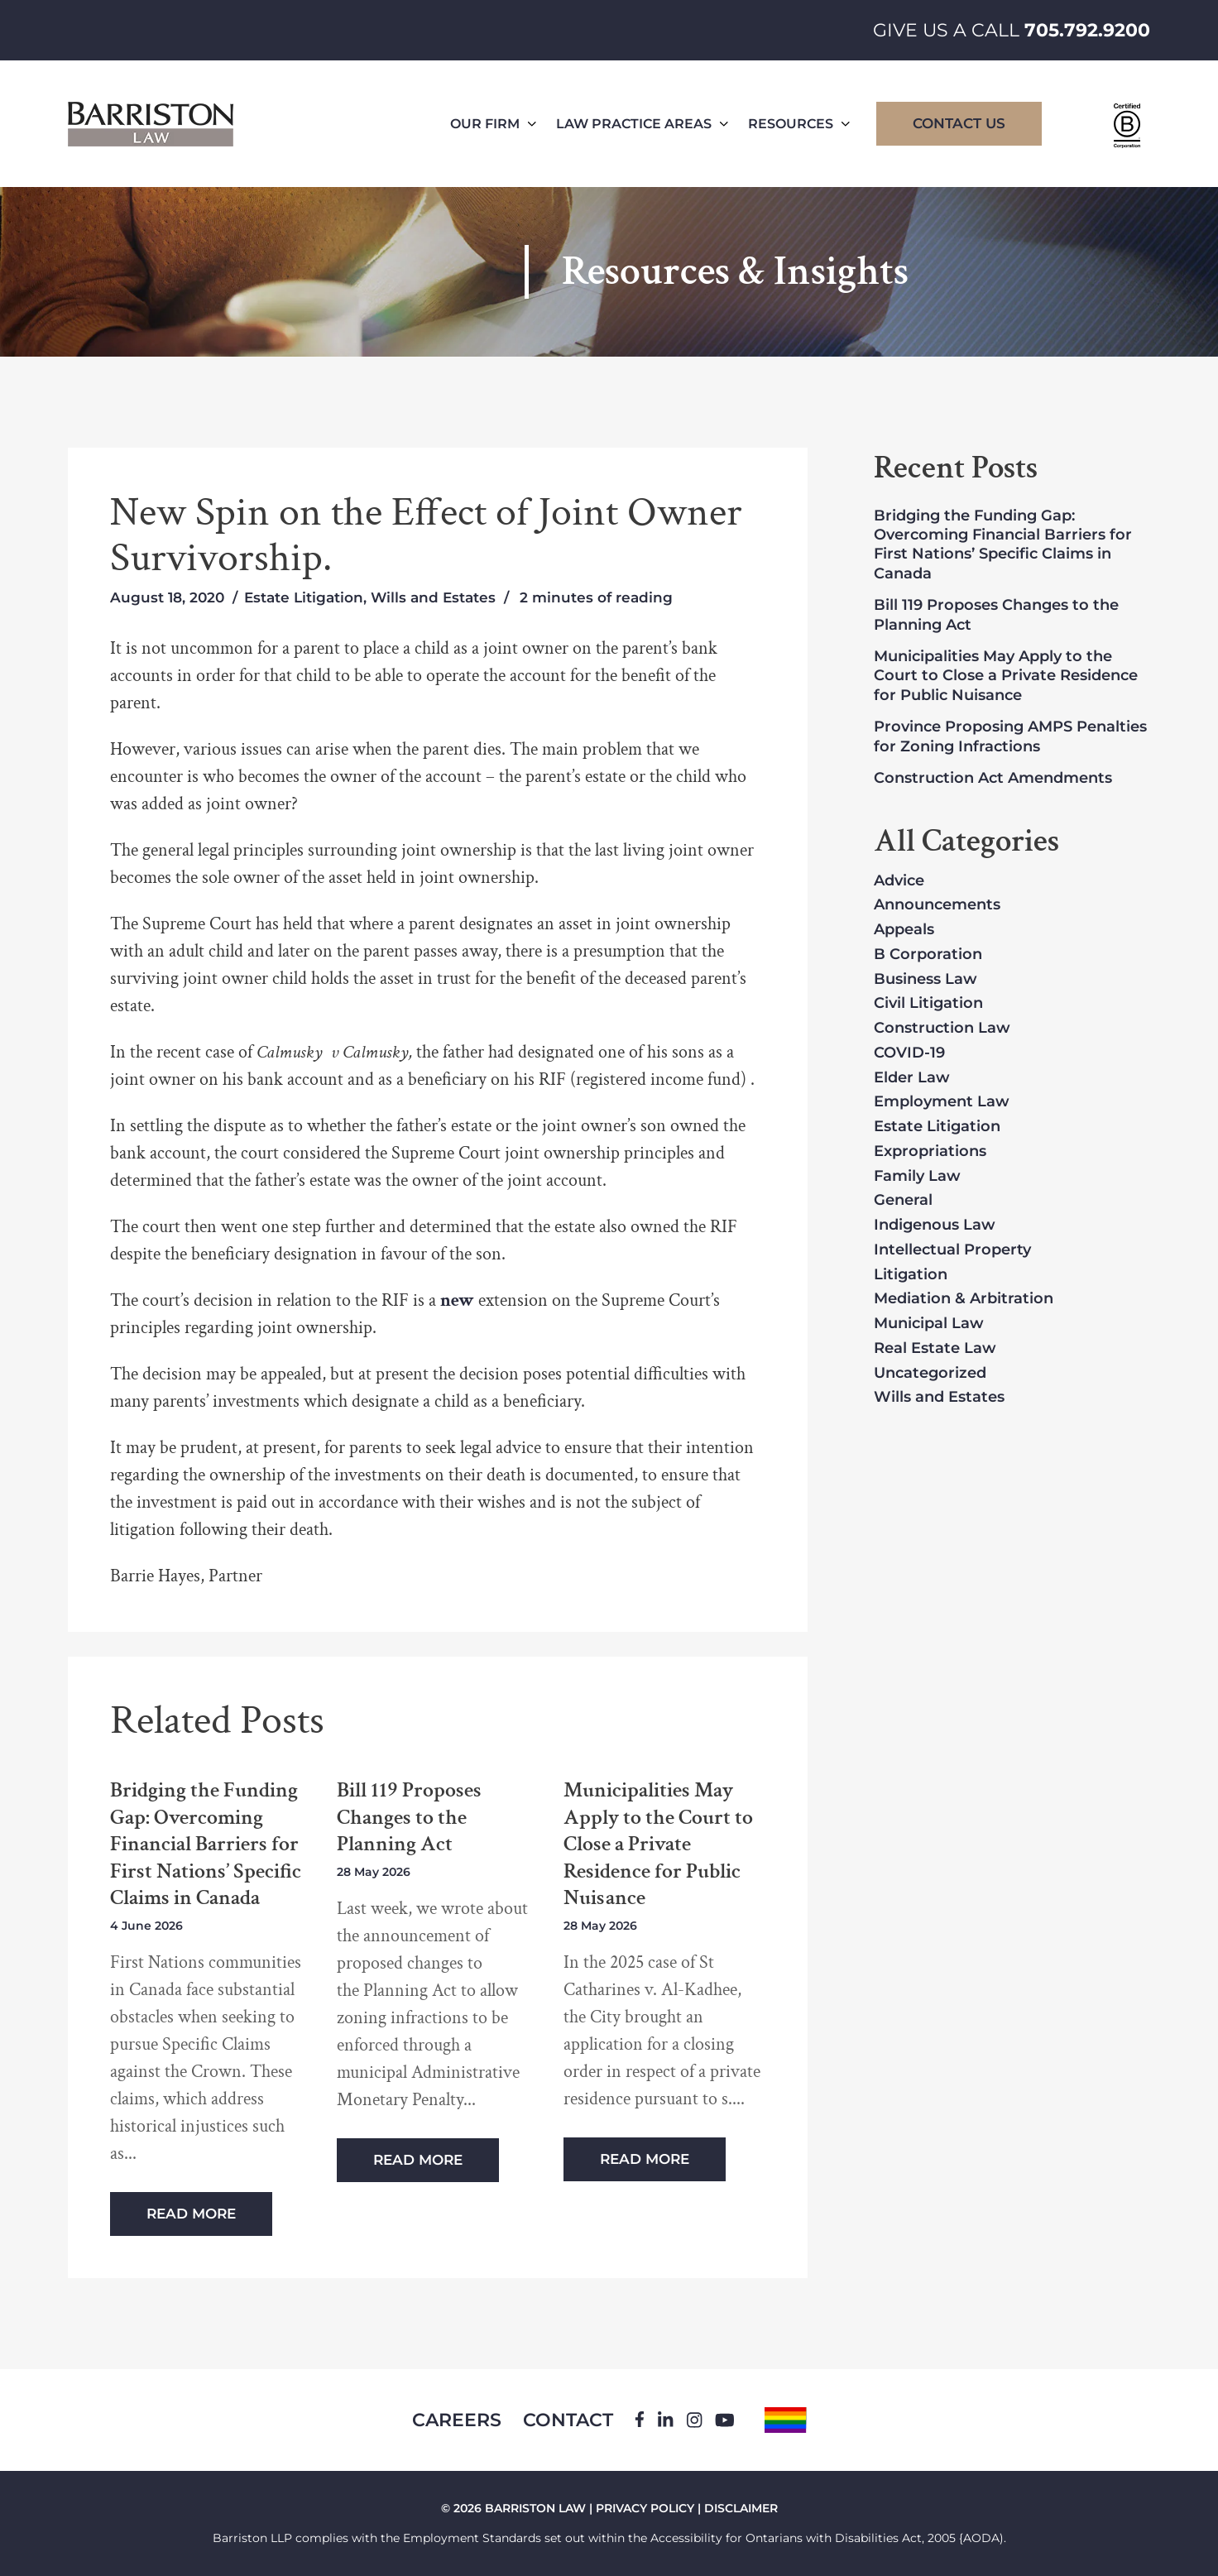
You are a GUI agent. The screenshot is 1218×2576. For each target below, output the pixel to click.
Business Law (925, 979)
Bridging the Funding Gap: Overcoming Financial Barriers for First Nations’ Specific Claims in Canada (205, 1844)
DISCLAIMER (741, 2508)
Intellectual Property (952, 1250)
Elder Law (912, 1078)
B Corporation (928, 955)
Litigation (910, 1275)
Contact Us (959, 123)
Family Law (917, 1176)
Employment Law (941, 1102)
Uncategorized (930, 1373)
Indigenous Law (934, 1225)
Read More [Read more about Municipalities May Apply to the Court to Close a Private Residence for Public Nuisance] (644, 2159)
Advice (899, 881)
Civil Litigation (928, 1003)
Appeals (904, 930)
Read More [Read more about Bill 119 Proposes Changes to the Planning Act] (418, 2159)
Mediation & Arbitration (963, 1299)
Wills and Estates (433, 597)
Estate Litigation (303, 597)
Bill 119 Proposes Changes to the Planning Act (409, 1817)
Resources (799, 124)
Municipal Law (929, 1324)
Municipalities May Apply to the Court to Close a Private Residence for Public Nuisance (658, 1844)
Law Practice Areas (642, 124)
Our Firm (493, 124)
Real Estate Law (935, 1349)
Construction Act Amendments (993, 778)
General (903, 1200)
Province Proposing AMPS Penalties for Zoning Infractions (1010, 736)
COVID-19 (909, 1053)
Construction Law (942, 1028)
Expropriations (930, 1152)
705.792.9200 (1087, 30)
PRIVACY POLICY (645, 2508)
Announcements (937, 905)
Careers (456, 2420)
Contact (568, 2420)
